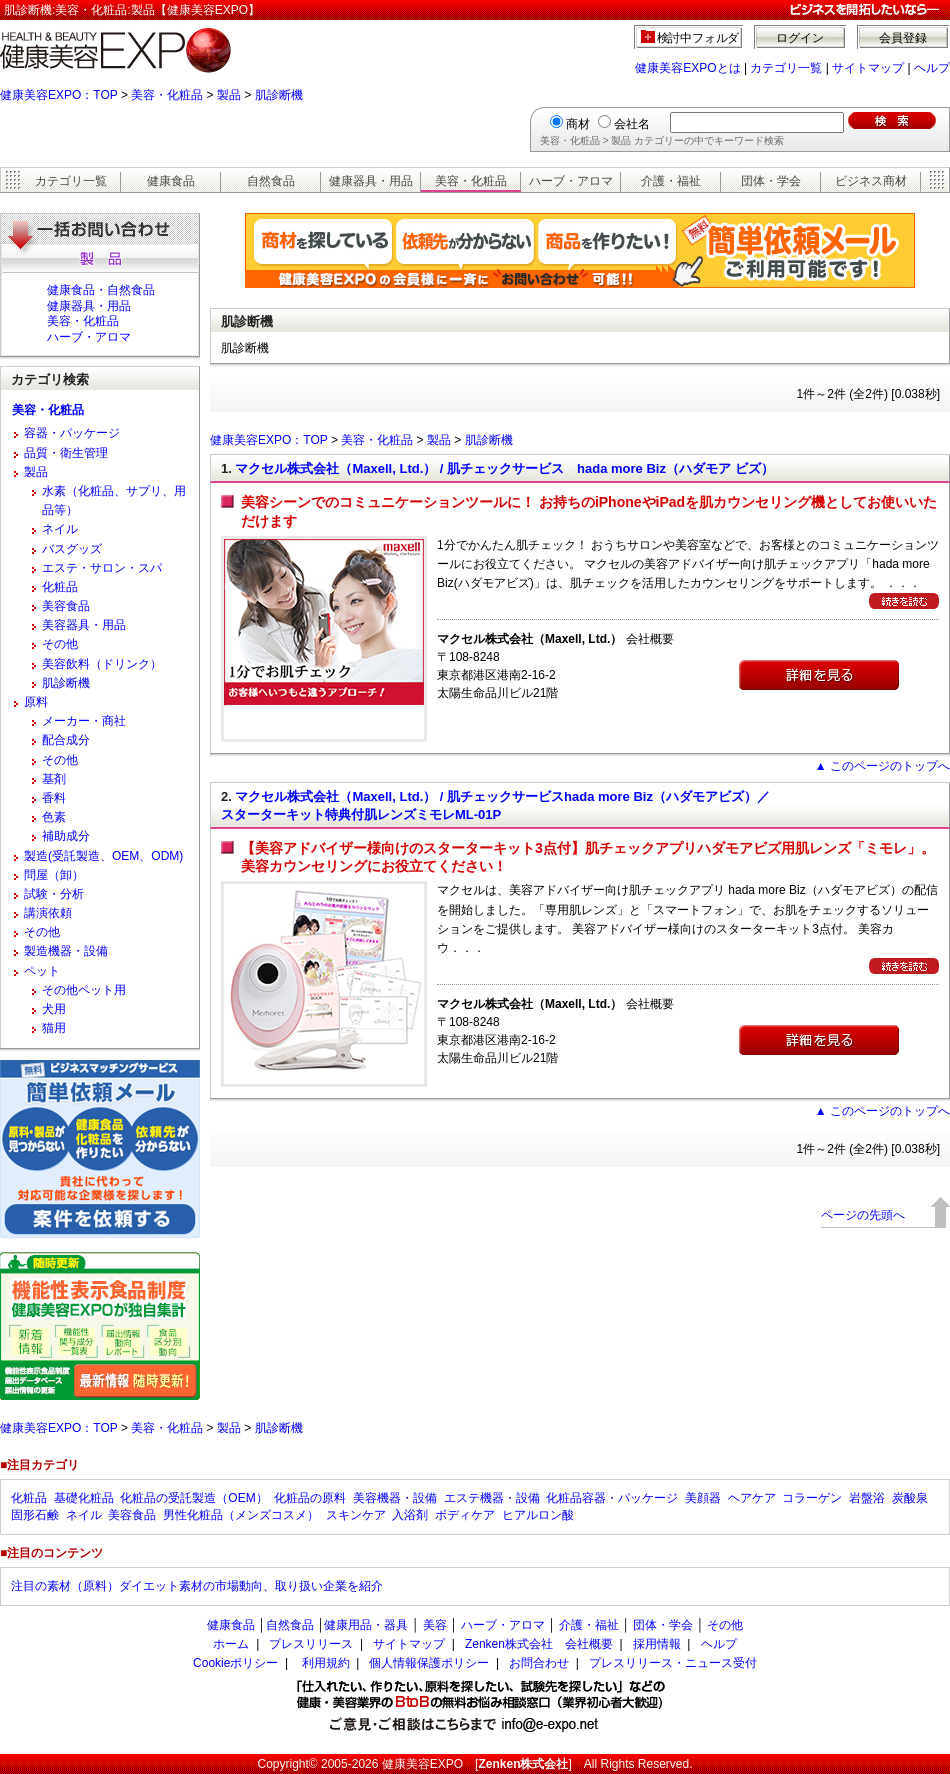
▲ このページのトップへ (882, 766)
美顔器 (703, 1498)
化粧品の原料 (310, 1498)
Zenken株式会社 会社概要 (539, 1644)
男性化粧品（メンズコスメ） (241, 1515)
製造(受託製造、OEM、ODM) (103, 856)
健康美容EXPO (422, 1764)
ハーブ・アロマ (571, 181)
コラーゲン (812, 1498)
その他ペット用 (84, 990)
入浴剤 (410, 1515)
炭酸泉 (910, 1498)
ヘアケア (752, 1498)
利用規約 (326, 1663)
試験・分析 (54, 894)
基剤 (54, 779)
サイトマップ (868, 68)
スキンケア (356, 1515)
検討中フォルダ (698, 38)
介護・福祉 (671, 181)
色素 (54, 817)
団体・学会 (771, 181)
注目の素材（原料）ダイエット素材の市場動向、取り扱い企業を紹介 (197, 1586)
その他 (60, 644)
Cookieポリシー (235, 1663)
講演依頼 (48, 913)
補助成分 (66, 836)
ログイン (800, 38)
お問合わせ (539, 1663)
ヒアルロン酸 (538, 1515)
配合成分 (66, 740)
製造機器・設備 (66, 951)
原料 (36, 702)
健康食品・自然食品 (101, 290)
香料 (54, 798)
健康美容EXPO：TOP (59, 95)
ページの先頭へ (863, 1215)
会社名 (632, 124)
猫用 (54, 1028)
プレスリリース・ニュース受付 (673, 1663)
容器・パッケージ (72, 433)
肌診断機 (279, 95)
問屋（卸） (54, 875)
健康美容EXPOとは (687, 68)
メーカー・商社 (84, 721)
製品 (229, 95)
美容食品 (66, 606)
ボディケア (465, 1515)
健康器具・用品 (371, 181)
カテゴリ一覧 (786, 68)
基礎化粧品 (84, 1498)
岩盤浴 (867, 1498)
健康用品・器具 (366, 1625)
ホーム (231, 1644)
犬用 (54, 1009)
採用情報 (657, 1644)
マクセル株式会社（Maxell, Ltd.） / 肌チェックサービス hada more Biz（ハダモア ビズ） (504, 468)
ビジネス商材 (871, 181)
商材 (578, 124)
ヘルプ (932, 68)
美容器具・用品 (84, 625)
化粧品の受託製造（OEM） (193, 1498)
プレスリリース (311, 1644)
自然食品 (271, 181)
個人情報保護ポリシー (429, 1663)
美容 (435, 1625)
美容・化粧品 (167, 95)
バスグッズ (72, 549)
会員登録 (903, 38)
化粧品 (60, 587)
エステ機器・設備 (492, 1498)
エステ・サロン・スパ (102, 568)
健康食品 (171, 181)
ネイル (60, 529)
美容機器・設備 (395, 1498)
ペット (42, 971)
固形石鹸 (35, 1515)
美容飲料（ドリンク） (102, 664)
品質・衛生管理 (66, 453)
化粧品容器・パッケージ (612, 1498)
